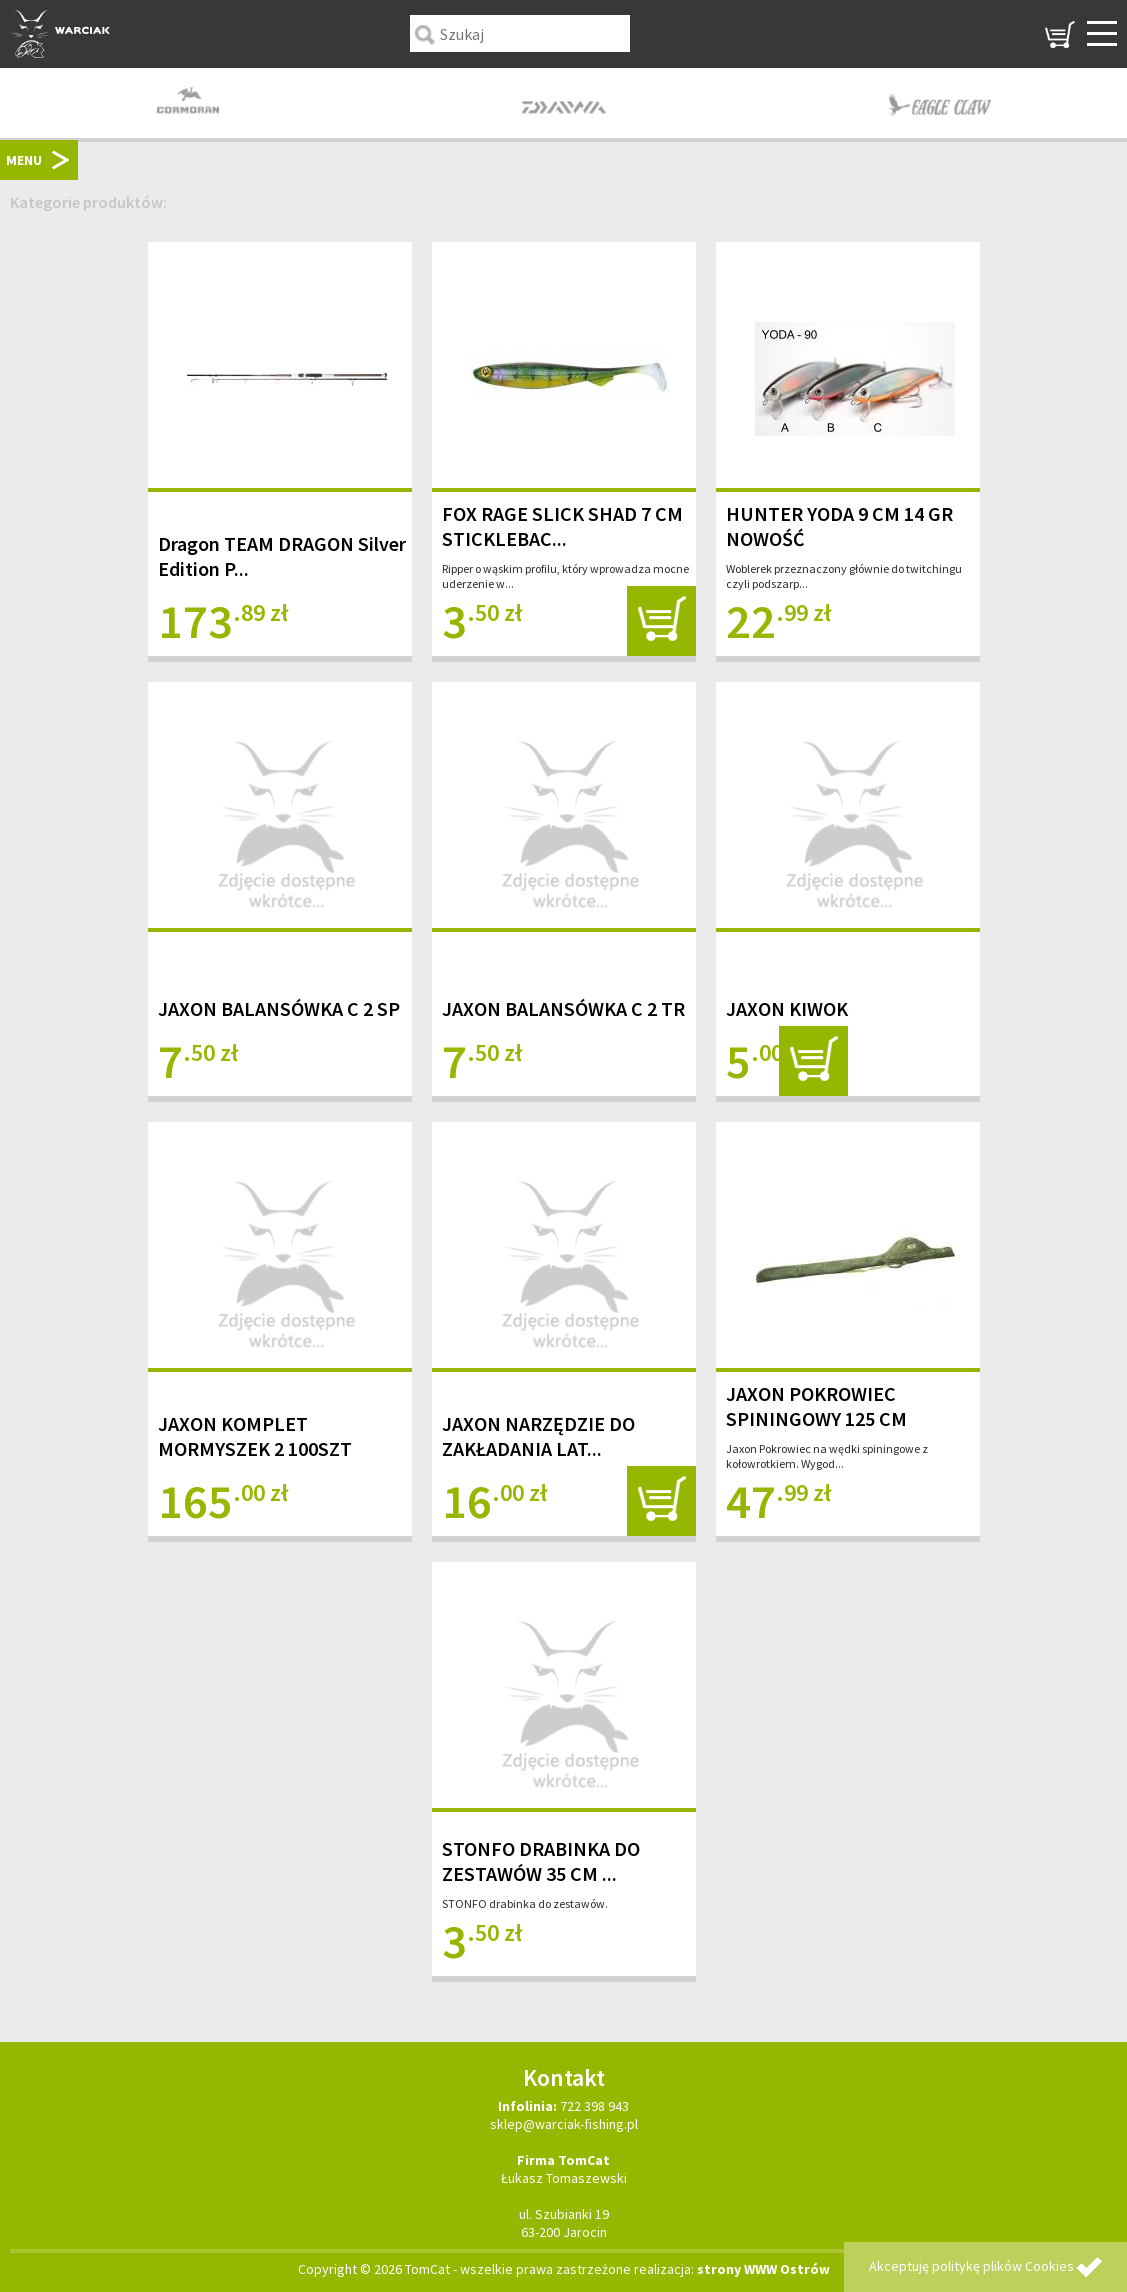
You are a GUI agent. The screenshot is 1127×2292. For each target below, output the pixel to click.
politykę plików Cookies (1003, 2266)
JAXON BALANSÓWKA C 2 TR (563, 1008)
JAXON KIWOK (787, 1008)
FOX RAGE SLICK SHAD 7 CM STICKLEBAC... (562, 526)
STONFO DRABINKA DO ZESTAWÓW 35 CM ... (541, 1861)
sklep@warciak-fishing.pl (564, 2124)
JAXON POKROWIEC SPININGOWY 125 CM (816, 1406)
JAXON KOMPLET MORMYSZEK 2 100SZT (255, 1436)
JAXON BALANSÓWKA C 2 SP (279, 1008)
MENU (24, 160)
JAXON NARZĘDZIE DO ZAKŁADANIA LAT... (538, 1436)
